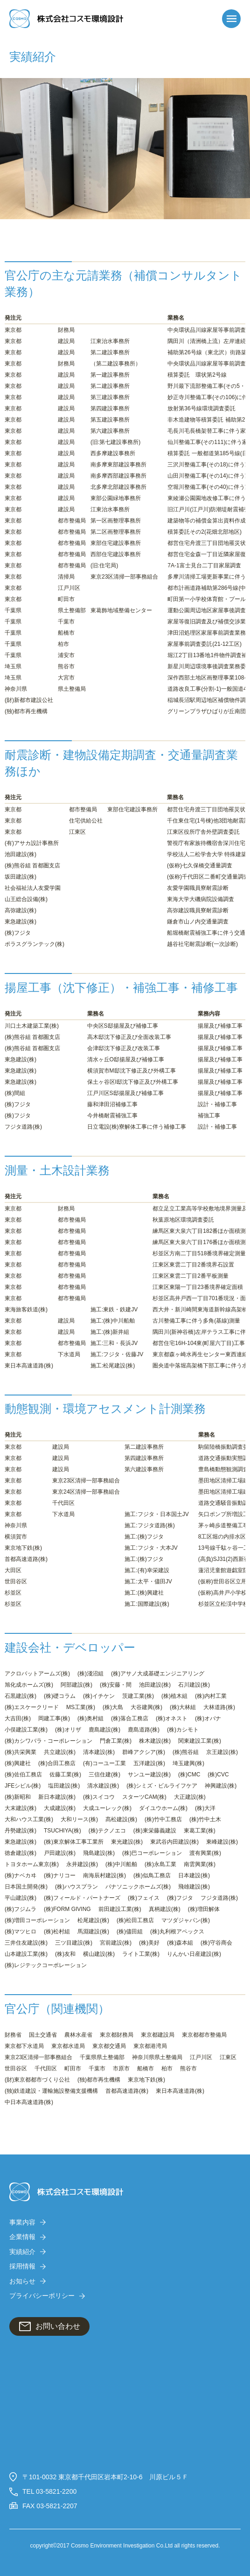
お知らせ (22, 2281)
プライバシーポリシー (42, 2295)
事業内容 (22, 2222)
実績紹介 (22, 2251)
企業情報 (22, 2236)
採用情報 (22, 2266)
